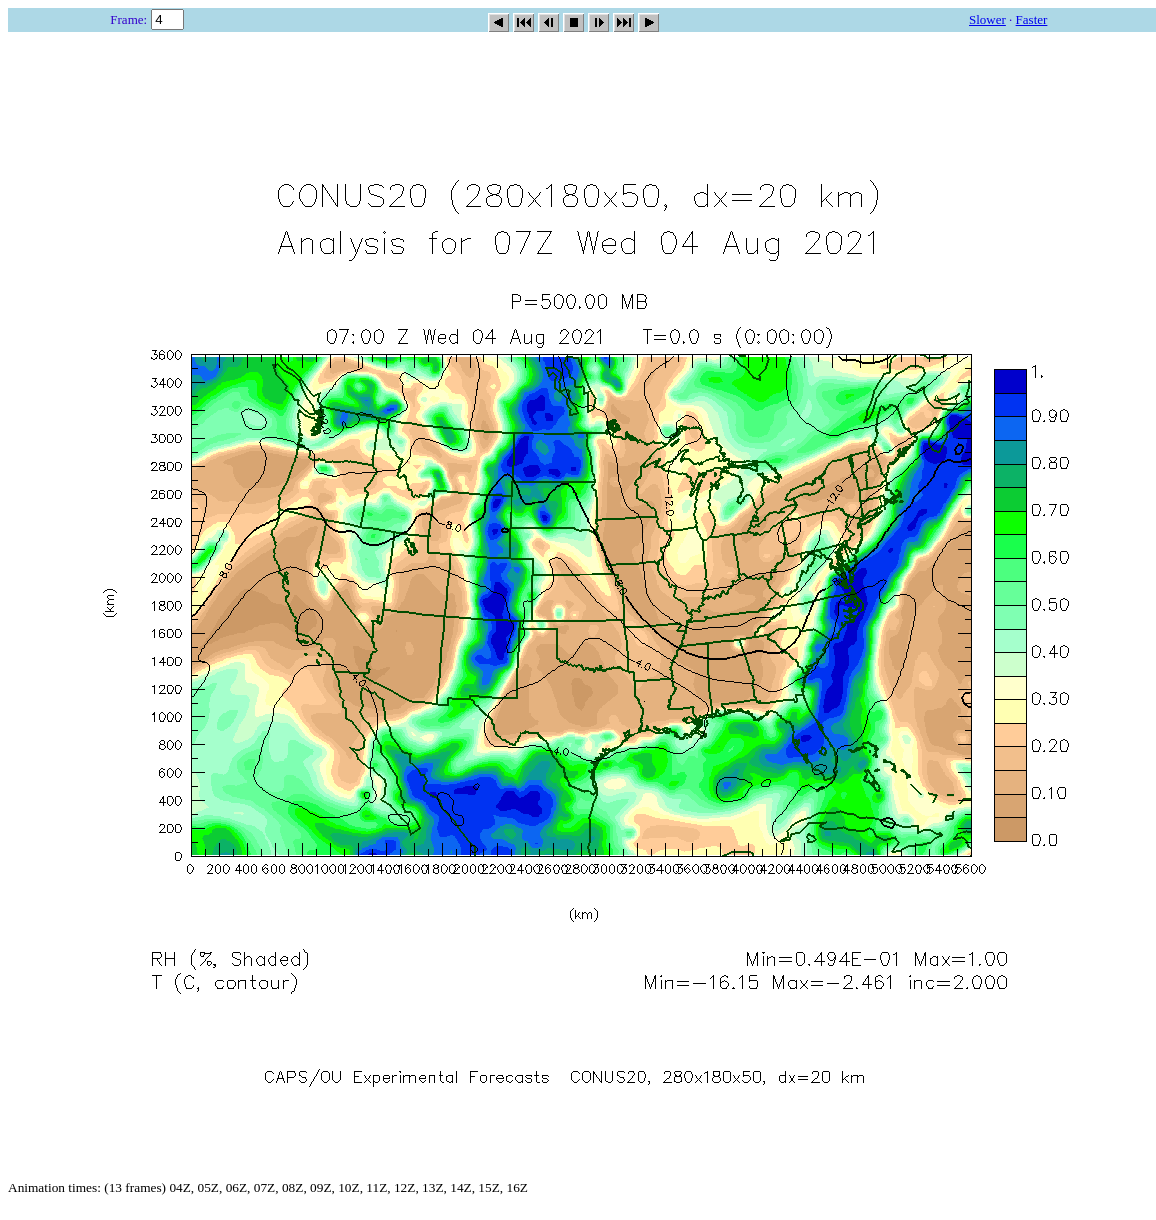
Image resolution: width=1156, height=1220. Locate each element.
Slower (987, 19)
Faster (1032, 19)
